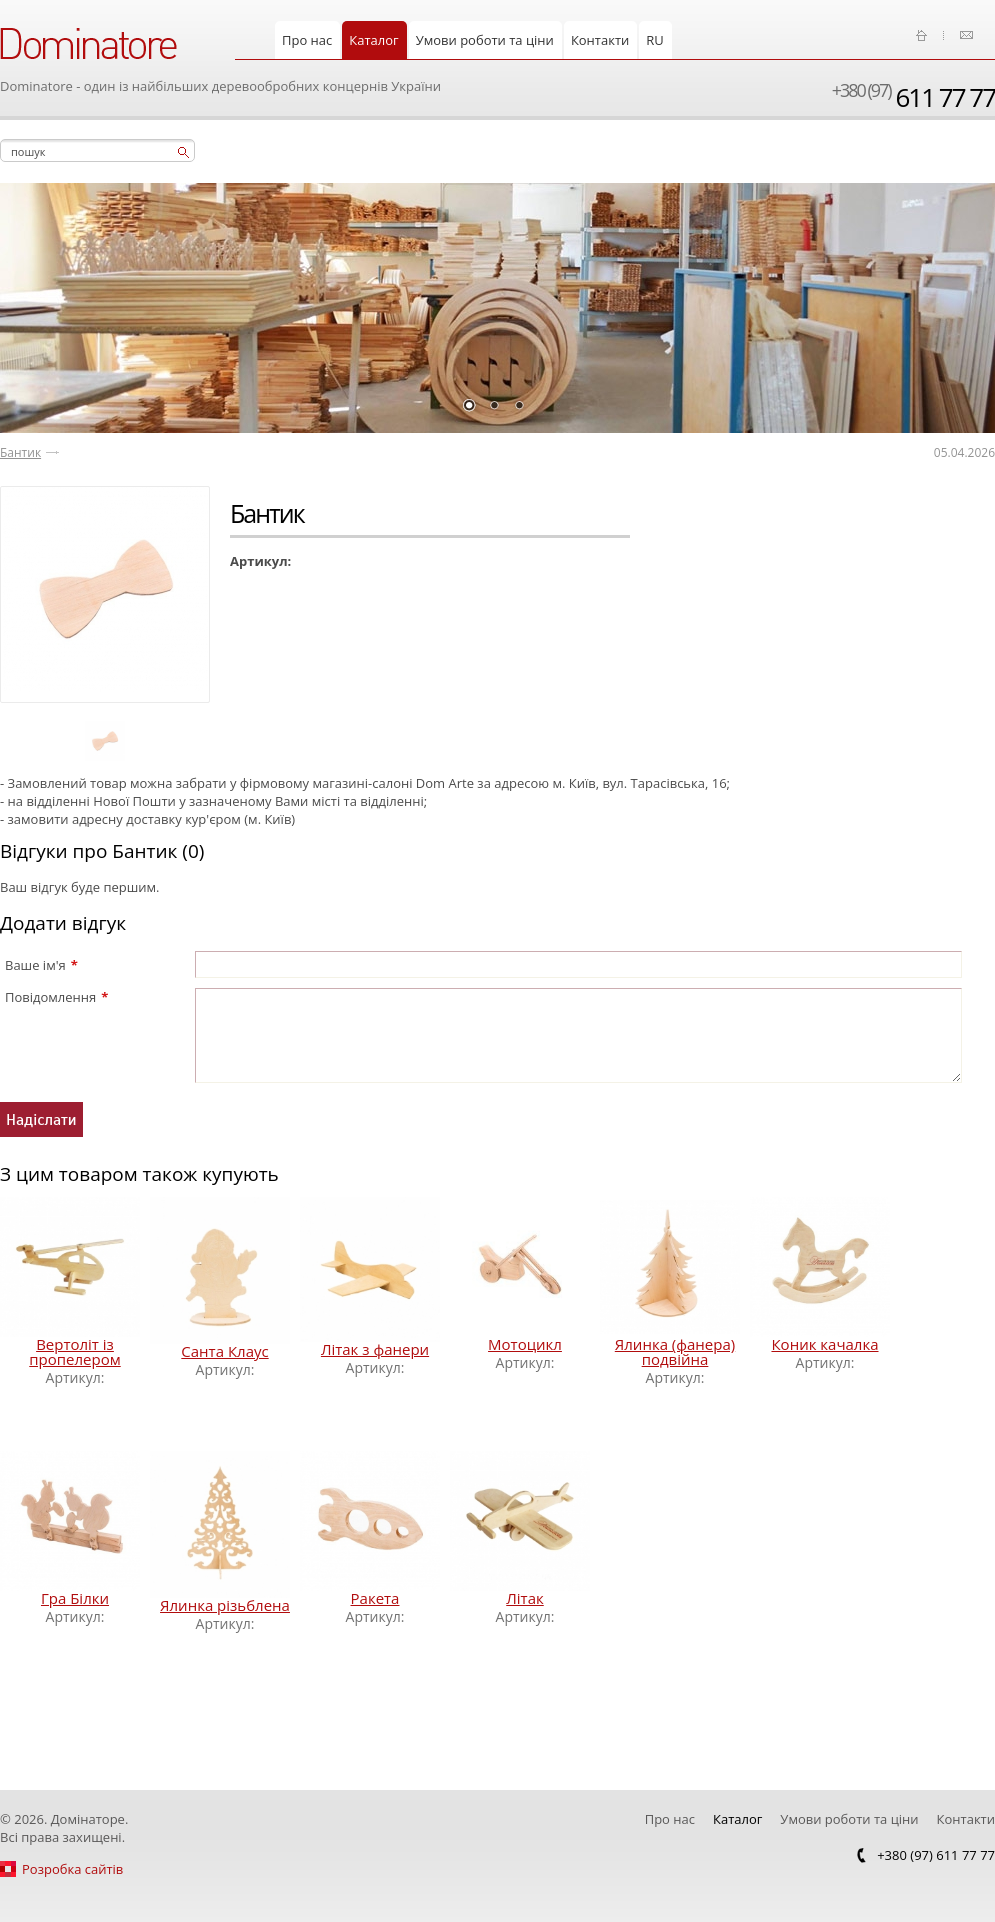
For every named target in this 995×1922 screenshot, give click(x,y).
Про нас (307, 40)
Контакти (600, 40)
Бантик (20, 452)
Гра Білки (75, 1598)
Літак (524, 1598)
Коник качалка (824, 1344)
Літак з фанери (375, 1349)
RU (655, 40)
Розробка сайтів (72, 1869)
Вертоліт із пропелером (74, 1351)
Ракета (375, 1598)
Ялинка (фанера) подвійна (675, 1351)
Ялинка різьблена (225, 1605)
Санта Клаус (224, 1351)
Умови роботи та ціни (485, 40)
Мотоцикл (525, 1344)
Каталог (373, 40)
